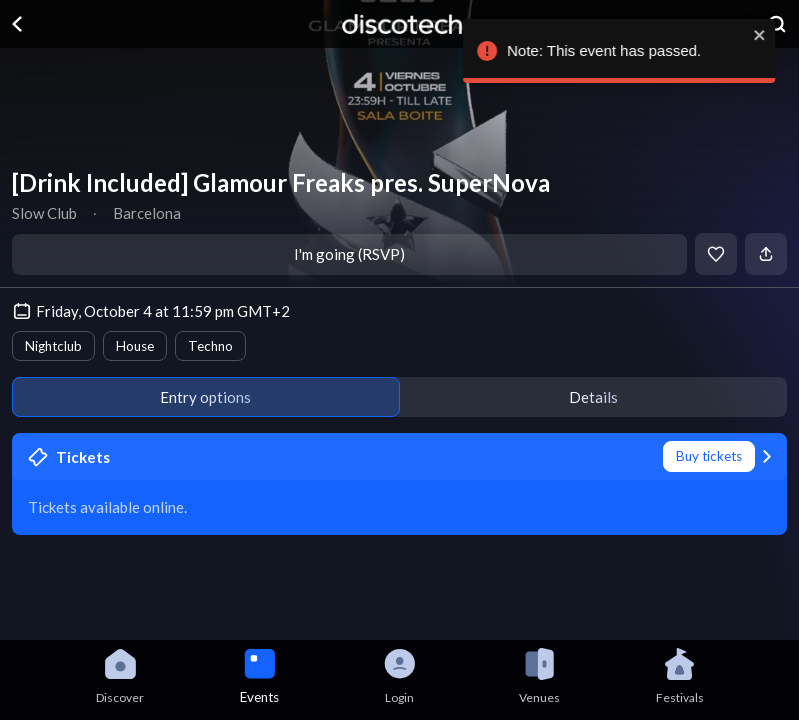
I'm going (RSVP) (349, 254)
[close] (771, 35)
